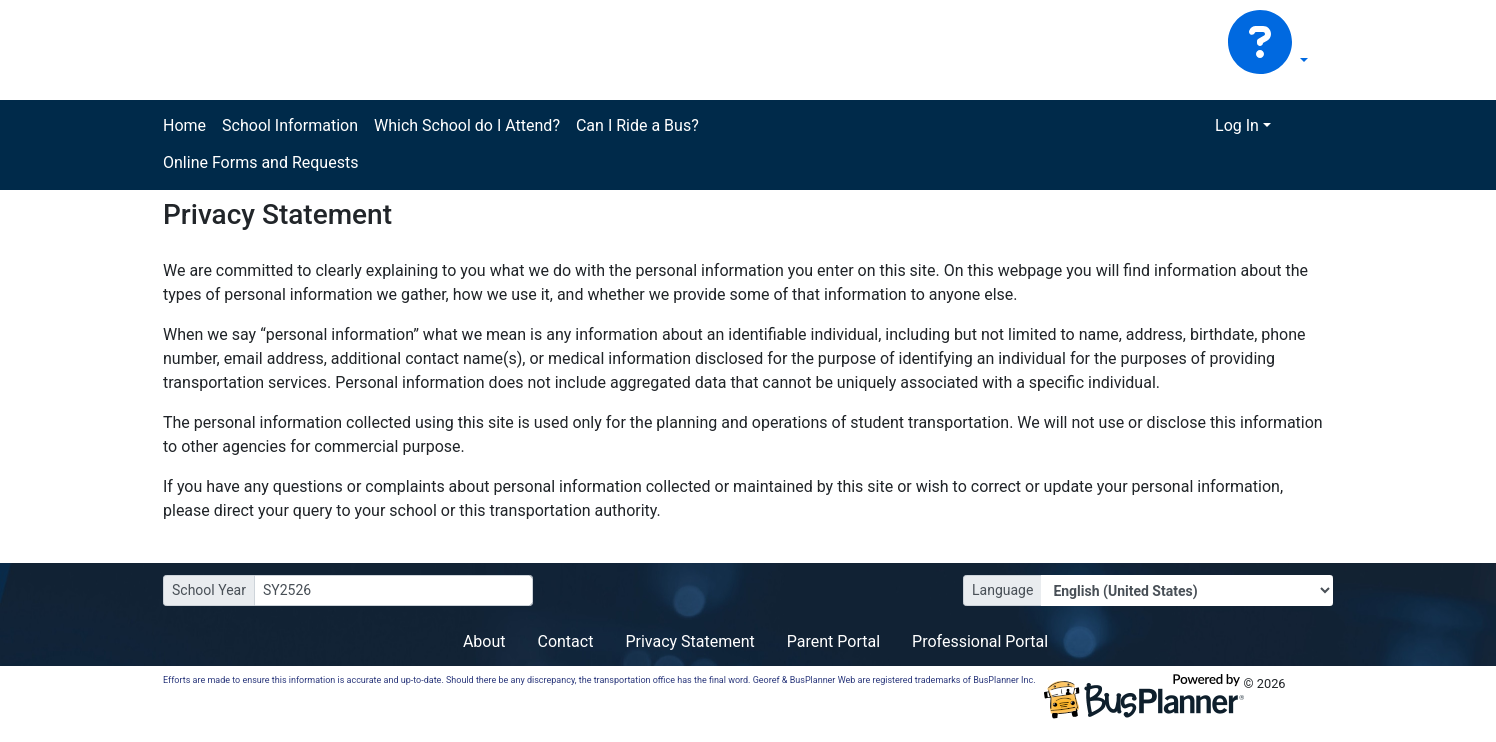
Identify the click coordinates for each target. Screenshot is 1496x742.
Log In (1237, 125)
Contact (565, 641)
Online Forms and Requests (260, 162)
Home (184, 125)
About (484, 641)
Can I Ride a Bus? (637, 125)
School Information (290, 125)
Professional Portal (980, 641)
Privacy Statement (689, 641)
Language (1002, 590)
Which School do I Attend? (467, 125)
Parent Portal (833, 641)
